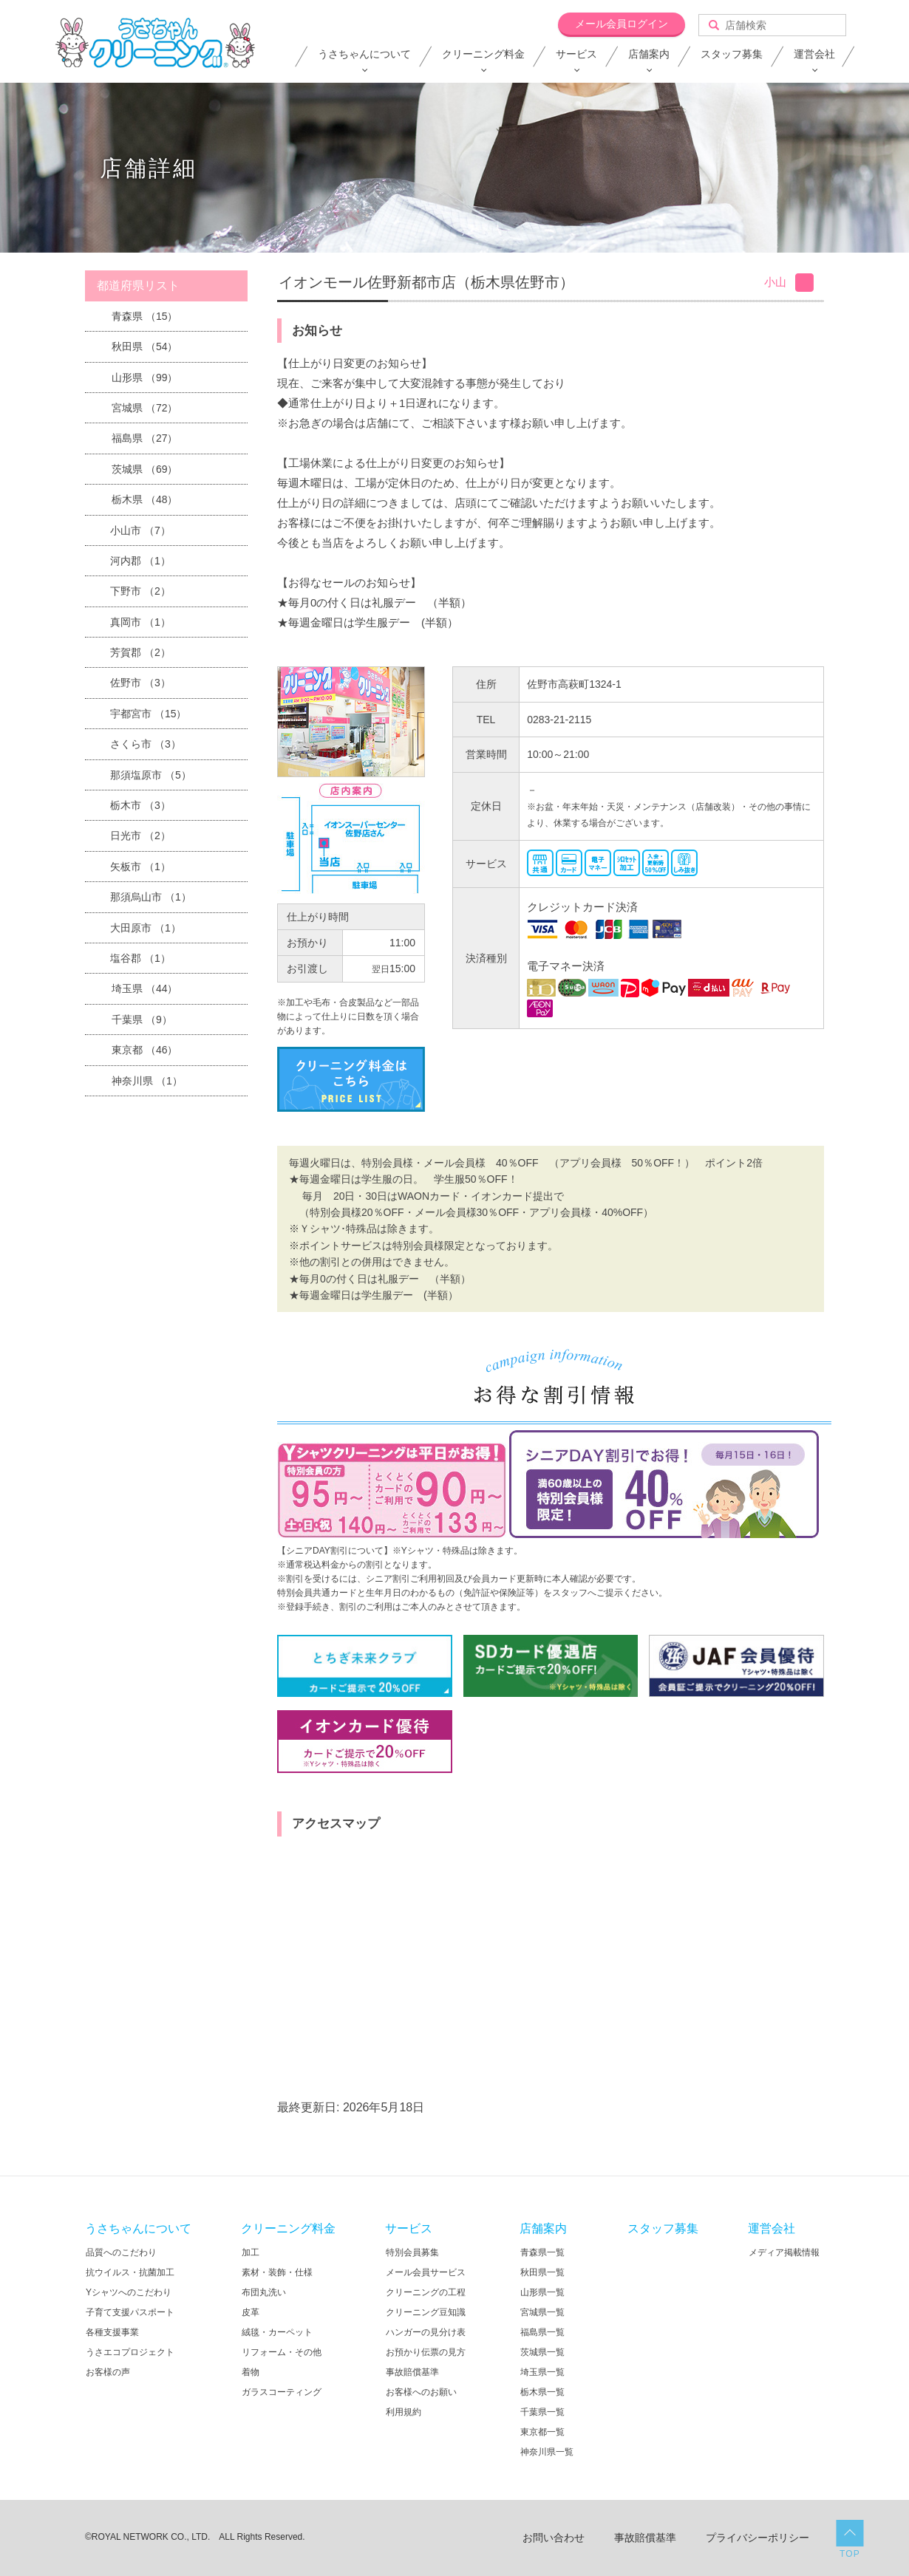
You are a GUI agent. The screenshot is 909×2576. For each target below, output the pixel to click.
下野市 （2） (140, 591)
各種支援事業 (112, 2332)
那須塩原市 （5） (150, 775)
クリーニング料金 (483, 54)
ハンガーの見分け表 (426, 2332)
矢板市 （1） (140, 866)
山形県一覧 (542, 2292)
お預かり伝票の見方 (426, 2352)
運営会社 (814, 54)
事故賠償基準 (412, 2372)
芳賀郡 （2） (140, 652)
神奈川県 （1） (147, 1081)
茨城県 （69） (144, 469)
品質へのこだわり (121, 2252)
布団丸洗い (264, 2292)
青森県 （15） (144, 316)
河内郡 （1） (140, 561)
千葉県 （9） (142, 1019)
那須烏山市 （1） (150, 897)
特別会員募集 (412, 2252)
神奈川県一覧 (546, 2452)
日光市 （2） (140, 835)
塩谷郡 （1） (140, 958)
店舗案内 (649, 54)
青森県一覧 (542, 2252)
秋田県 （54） (144, 346)
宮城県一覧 (542, 2312)
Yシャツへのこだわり (128, 2292)
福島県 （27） (144, 438)
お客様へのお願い (421, 2392)
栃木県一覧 (542, 2392)
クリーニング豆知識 (426, 2312)
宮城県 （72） (144, 408)
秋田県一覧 (542, 2272)
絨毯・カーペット (277, 2332)
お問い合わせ (553, 2537)
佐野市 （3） (140, 683)
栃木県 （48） (144, 499)
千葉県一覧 (542, 2412)
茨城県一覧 (542, 2352)
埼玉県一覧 (542, 2372)
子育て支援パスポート (130, 2312)
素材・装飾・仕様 (277, 2272)
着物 (250, 2372)
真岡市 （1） (140, 622)
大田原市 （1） (145, 928)
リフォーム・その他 (281, 2352)
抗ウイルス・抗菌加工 (130, 2272)
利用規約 (403, 2412)
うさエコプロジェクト (130, 2352)
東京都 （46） (144, 1050)
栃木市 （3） (140, 805)
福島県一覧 (542, 2332)
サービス (576, 54)
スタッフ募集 (732, 54)
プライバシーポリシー (757, 2537)
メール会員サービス (426, 2272)
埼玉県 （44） (144, 988)
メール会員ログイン (621, 24)
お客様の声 (108, 2372)
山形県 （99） (144, 377)
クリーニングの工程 (426, 2292)
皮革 (250, 2312)
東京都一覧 (542, 2432)
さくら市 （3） (145, 744)
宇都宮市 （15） (148, 714)
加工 (250, 2252)
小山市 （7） (140, 530)
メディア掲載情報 (784, 2252)
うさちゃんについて (364, 54)
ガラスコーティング (281, 2392)
